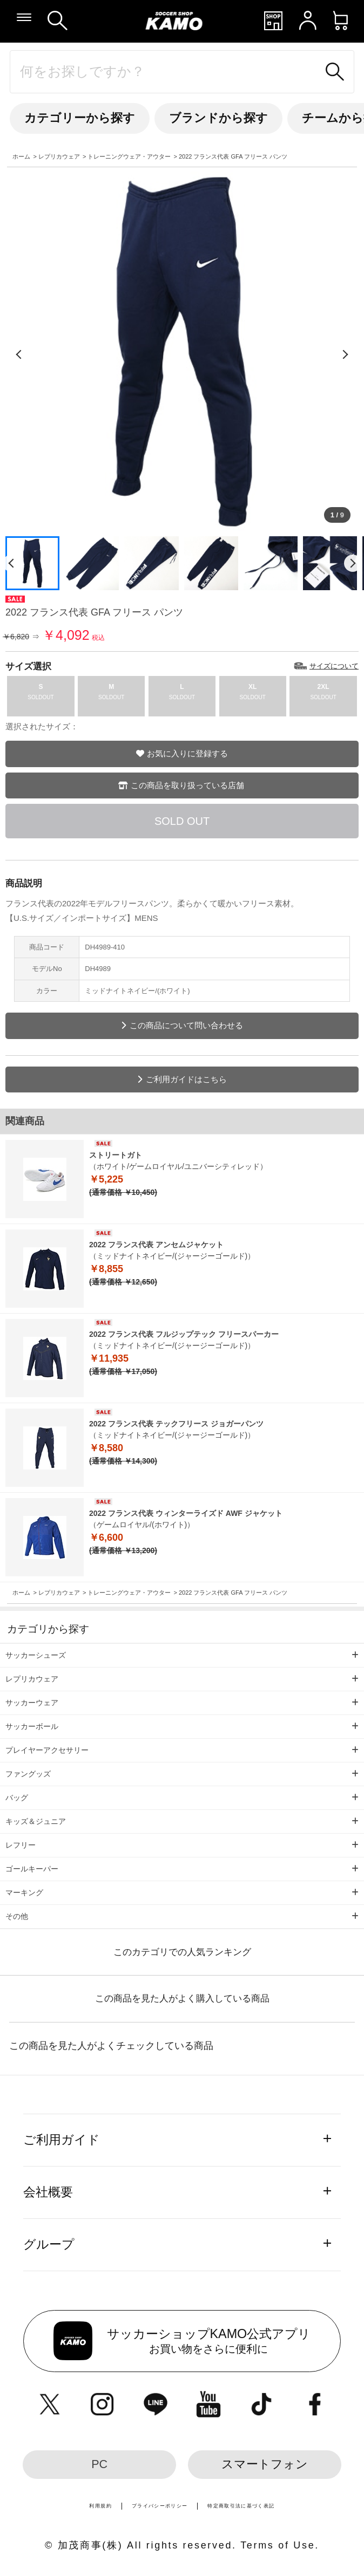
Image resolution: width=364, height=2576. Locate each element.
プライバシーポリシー (160, 2506)
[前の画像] (19, 354)
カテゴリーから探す (79, 118)
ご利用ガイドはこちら (186, 1079)
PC (99, 2464)
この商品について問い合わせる (186, 1025)
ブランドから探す (218, 118)
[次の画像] (345, 354)
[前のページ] (11, 563)
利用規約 (100, 2506)
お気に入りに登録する (187, 753)
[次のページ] (352, 563)
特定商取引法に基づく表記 (240, 2506)
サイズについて (334, 666)
